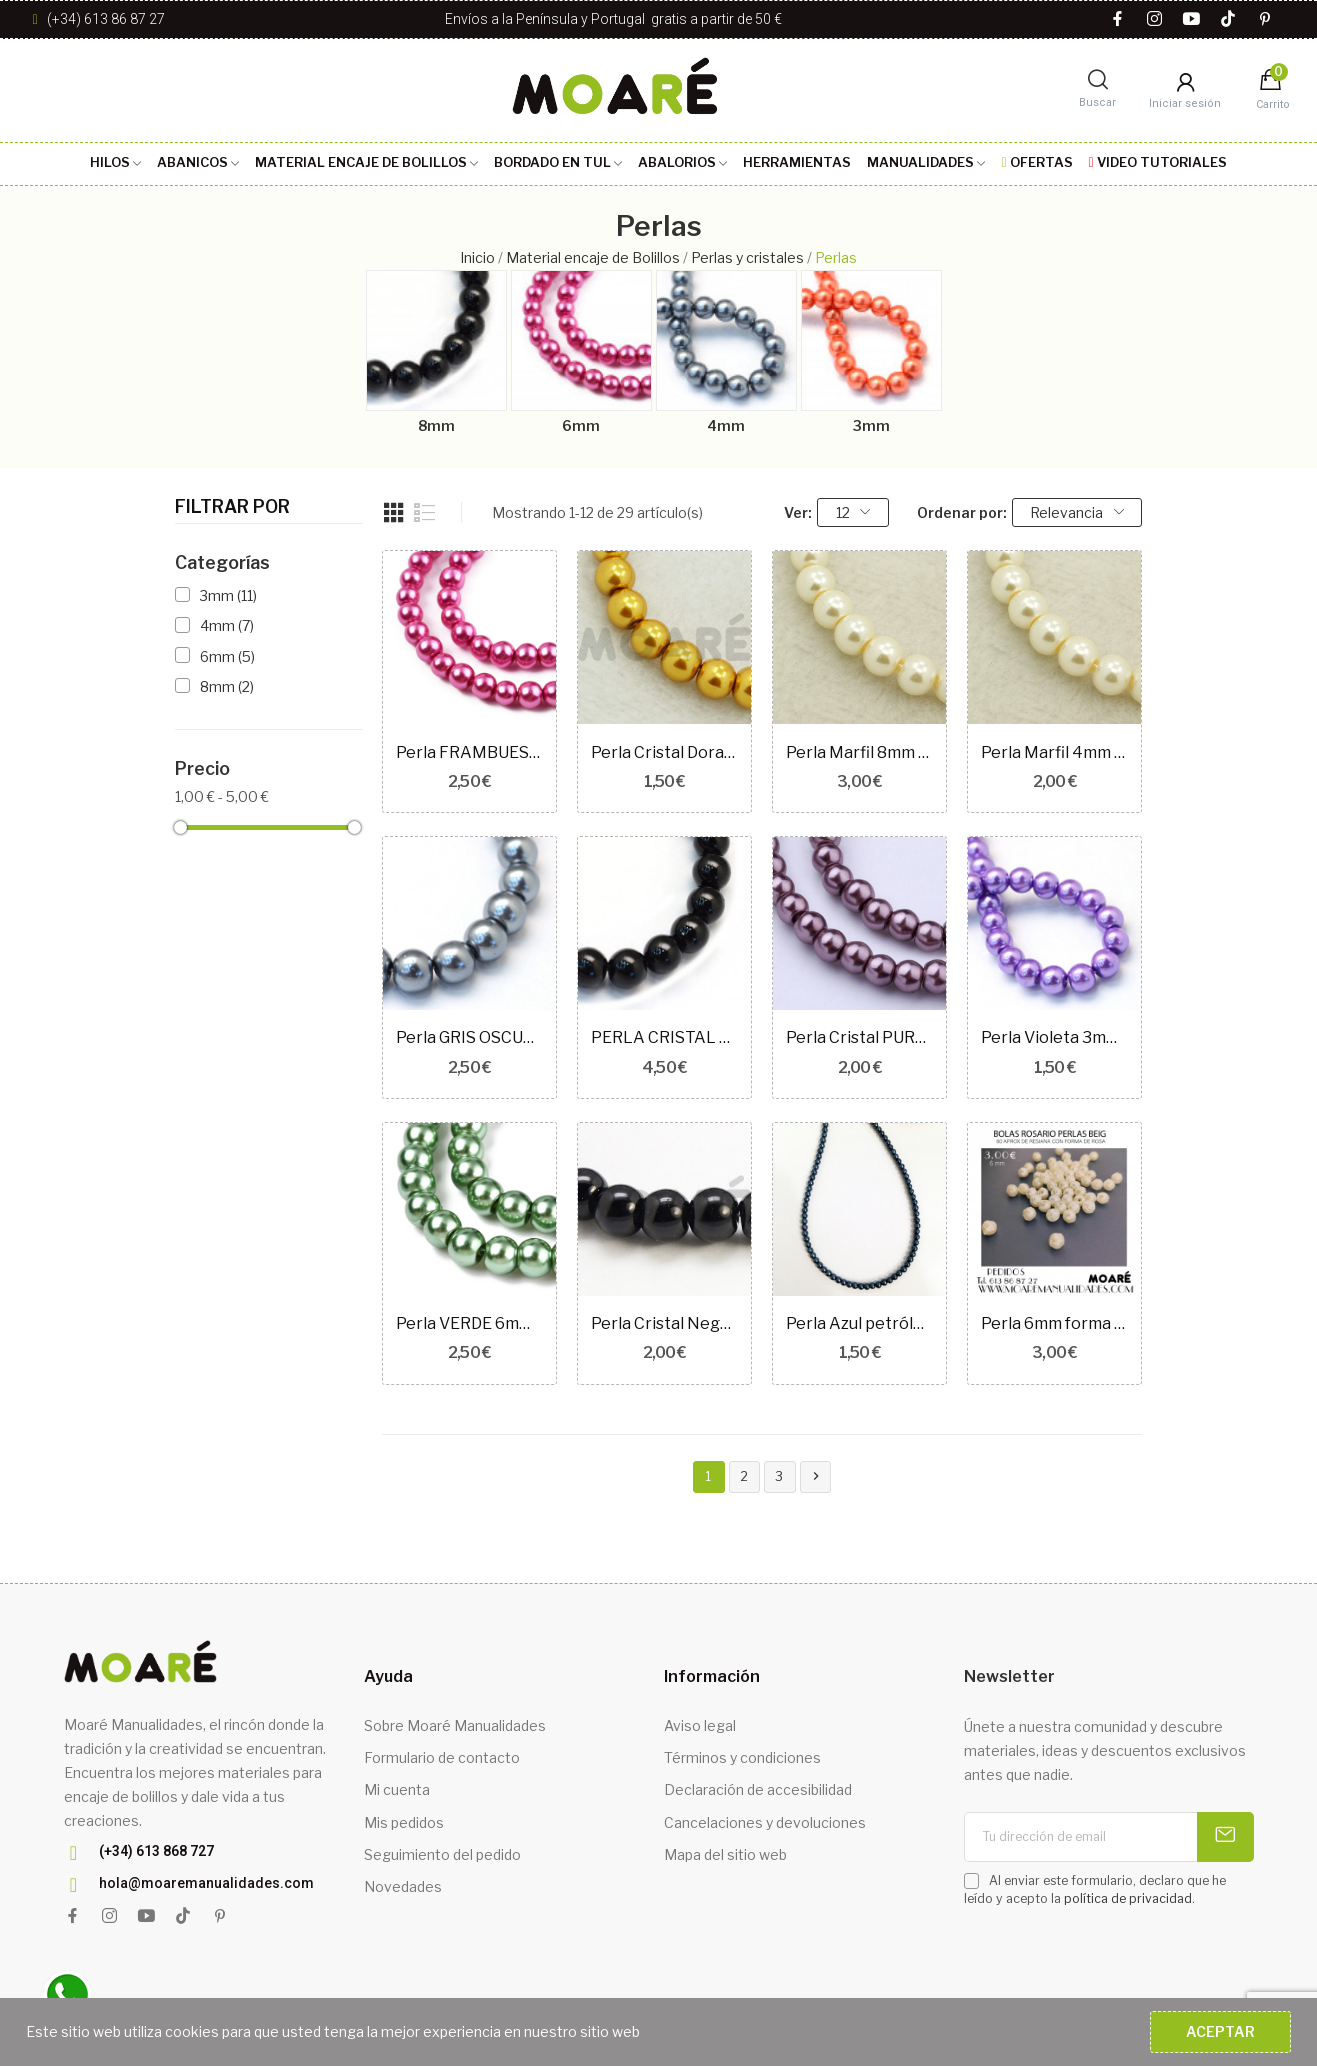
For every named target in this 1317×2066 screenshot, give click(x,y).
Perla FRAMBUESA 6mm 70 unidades (469, 752)
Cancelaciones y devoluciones (765, 1822)
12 (853, 512)
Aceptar (1220, 2031)
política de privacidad (1128, 1898)
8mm (436, 425)
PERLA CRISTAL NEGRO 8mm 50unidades (664, 1037)
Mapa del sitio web (725, 1854)
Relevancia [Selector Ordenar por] (1077, 512)
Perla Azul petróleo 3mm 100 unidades (859, 1323)
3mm (871, 425)
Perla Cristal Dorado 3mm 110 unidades (664, 752)
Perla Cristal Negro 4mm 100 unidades (664, 1323)
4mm (726, 425)
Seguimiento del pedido (442, 1854)
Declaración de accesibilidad (758, 1789)
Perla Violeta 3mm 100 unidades (1054, 1037)
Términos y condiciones (742, 1757)
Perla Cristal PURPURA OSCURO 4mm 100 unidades (859, 1037)
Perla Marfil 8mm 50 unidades (859, 752)
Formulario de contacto (442, 1757)
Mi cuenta (397, 1789)
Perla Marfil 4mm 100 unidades (1054, 752)
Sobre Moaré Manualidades (455, 1725)
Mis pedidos (404, 1822)
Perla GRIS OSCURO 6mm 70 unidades (469, 1037)
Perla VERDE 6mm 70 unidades (469, 1323)
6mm (581, 425)
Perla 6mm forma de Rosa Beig (1054, 1323)
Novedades (403, 1886)
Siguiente (816, 1476)
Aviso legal (700, 1725)
